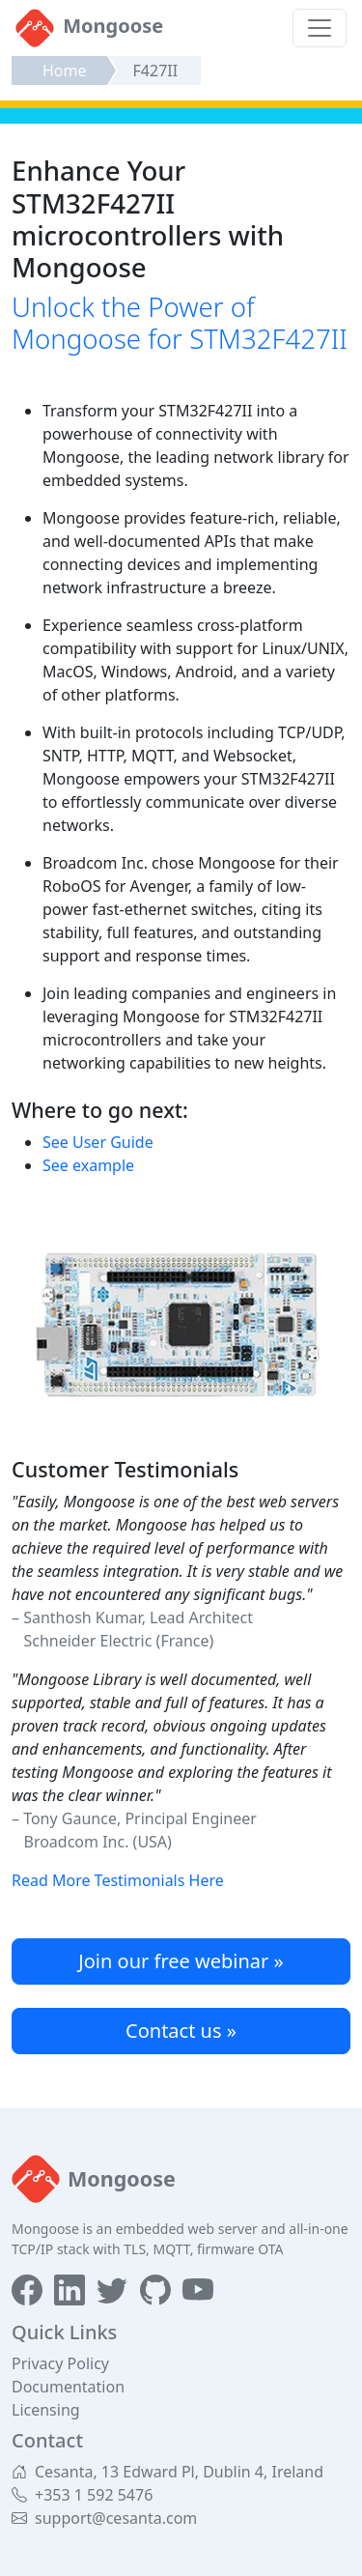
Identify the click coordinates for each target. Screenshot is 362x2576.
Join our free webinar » (180, 1961)
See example (88, 1165)
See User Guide (97, 1142)
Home (64, 70)
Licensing (46, 2409)
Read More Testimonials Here (118, 1880)
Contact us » (181, 2031)
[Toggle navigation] (319, 28)
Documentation (68, 2386)
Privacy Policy (60, 2363)
